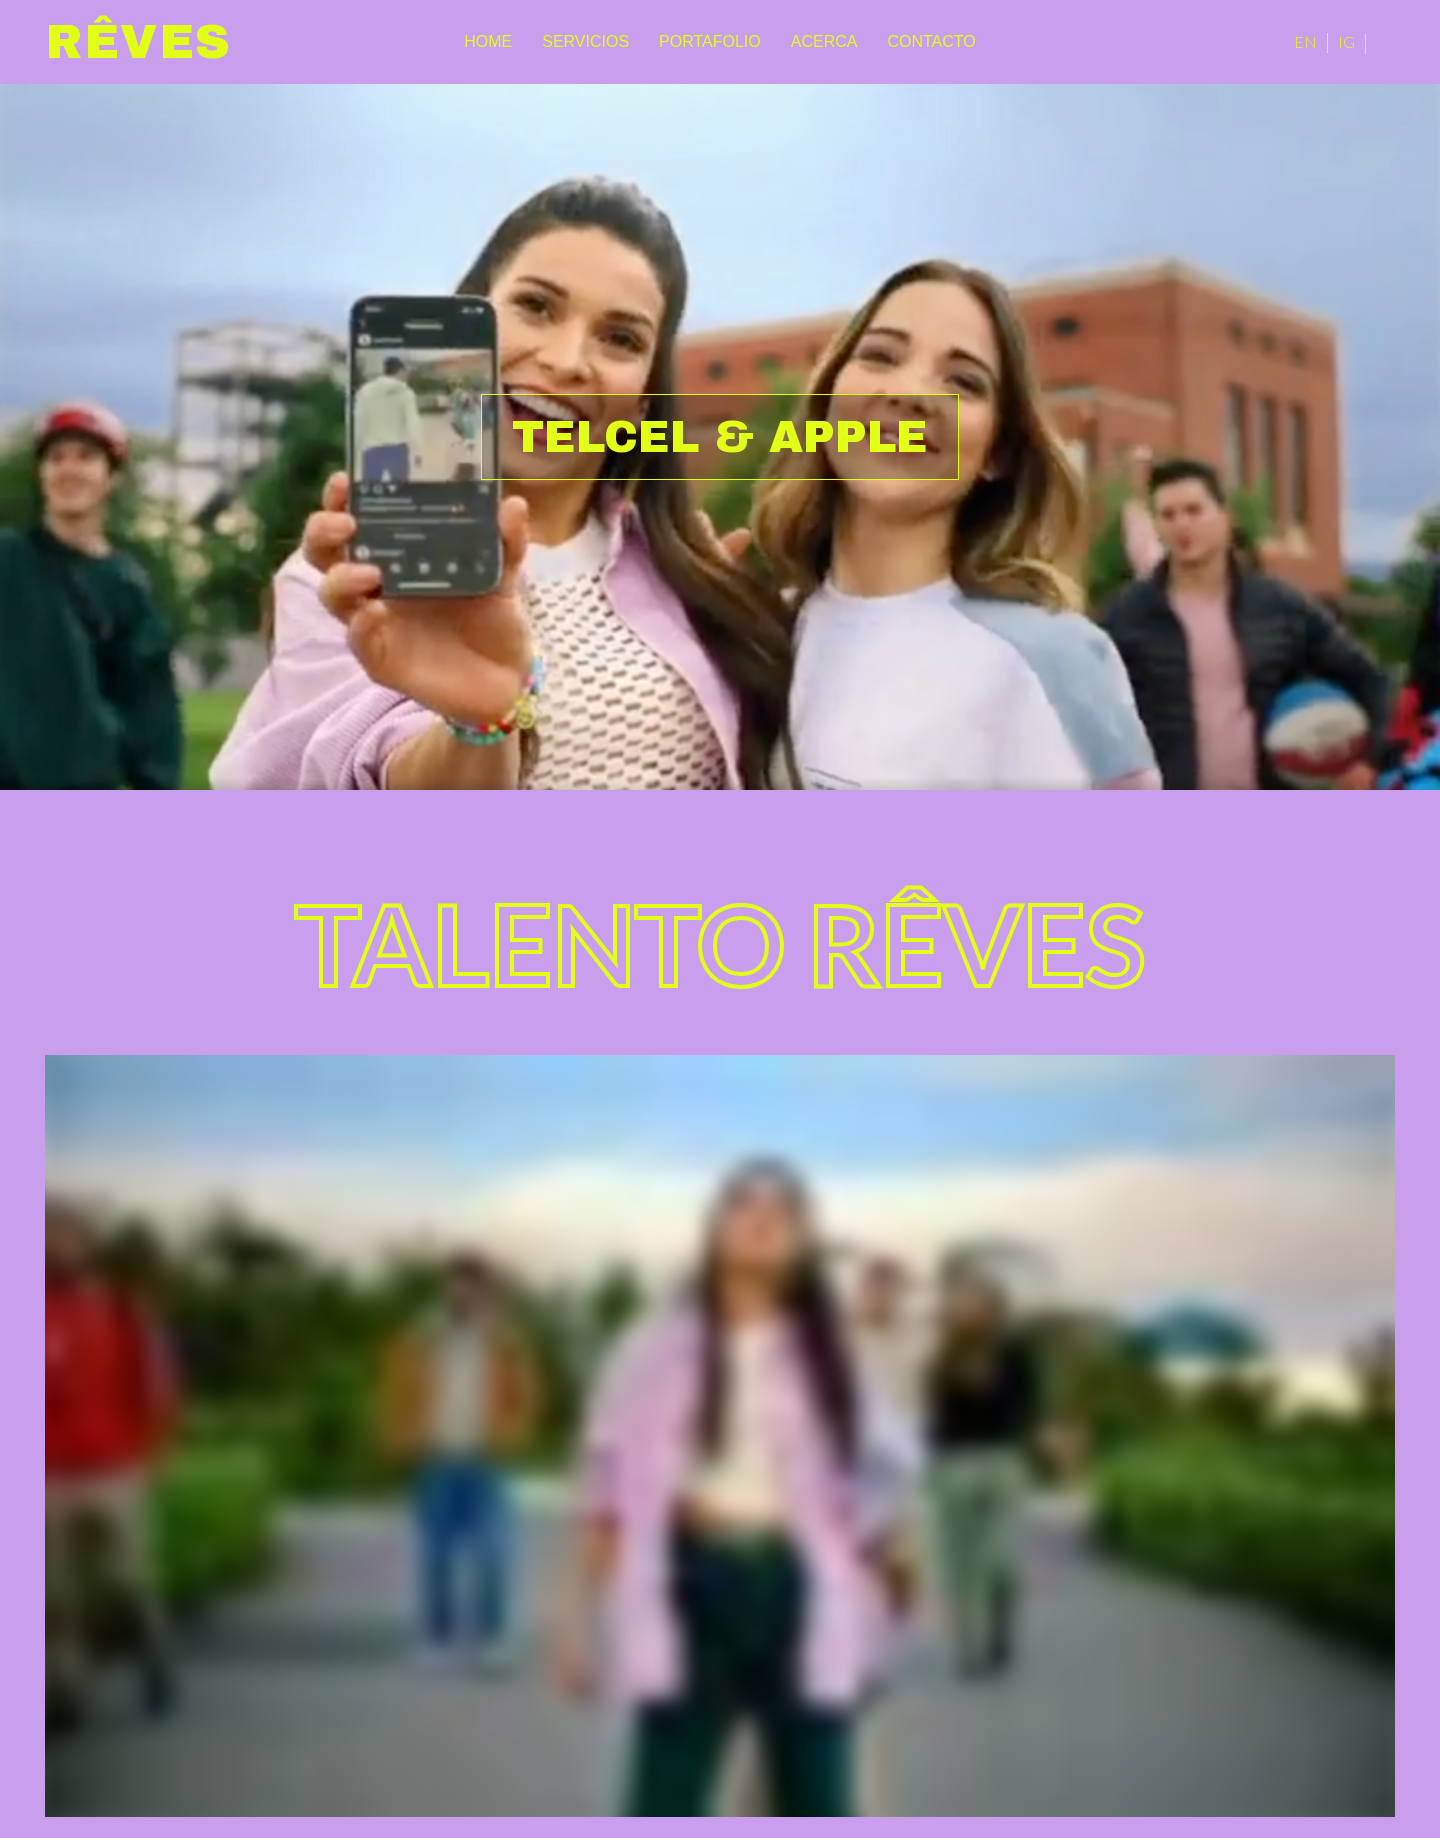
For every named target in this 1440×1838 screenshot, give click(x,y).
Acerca (824, 41)
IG (1346, 41)
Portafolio (710, 41)
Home (488, 41)
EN (1305, 41)
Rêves (138, 42)
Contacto (931, 41)
